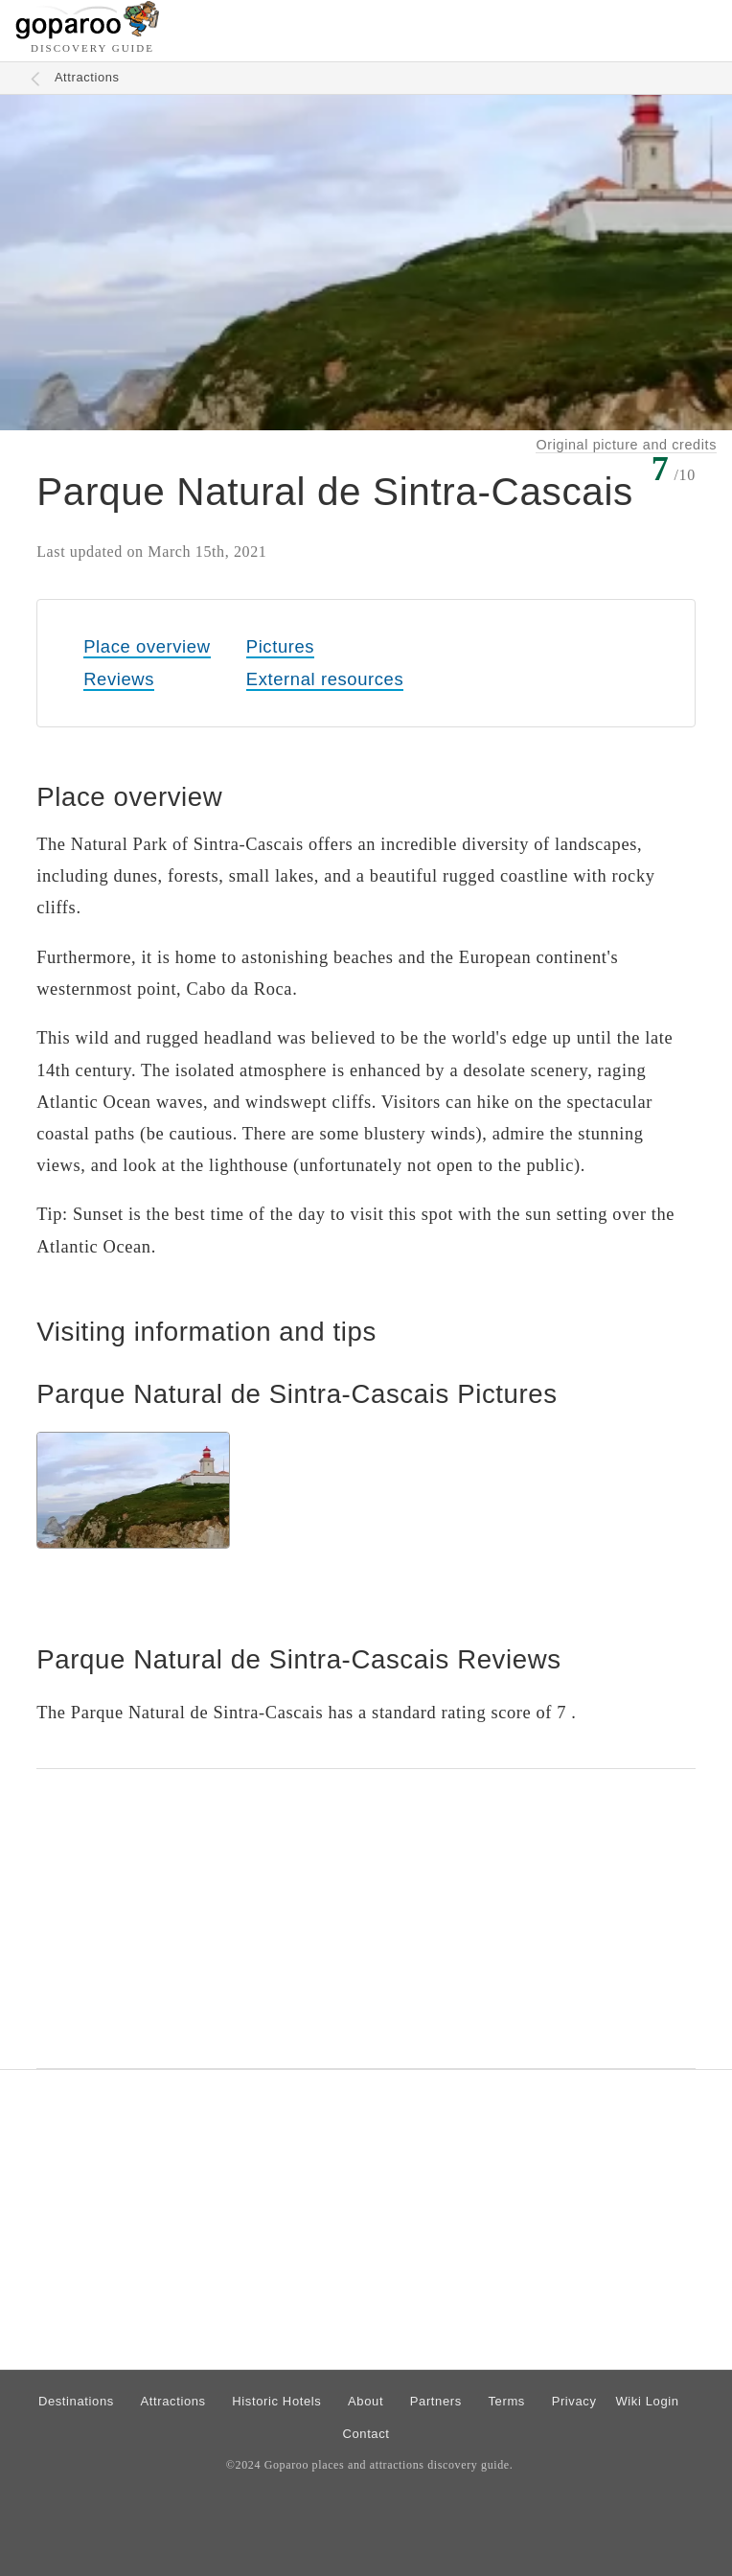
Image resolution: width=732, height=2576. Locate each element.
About (365, 2401)
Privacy (574, 2401)
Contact (365, 2433)
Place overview (146, 646)
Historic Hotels (276, 2401)
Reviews (118, 679)
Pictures (280, 646)
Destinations (76, 2401)
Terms (507, 2401)
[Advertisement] (366, 1918)
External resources (324, 679)
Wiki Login (646, 2401)
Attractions (87, 77)
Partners (436, 2401)
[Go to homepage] (87, 34)
